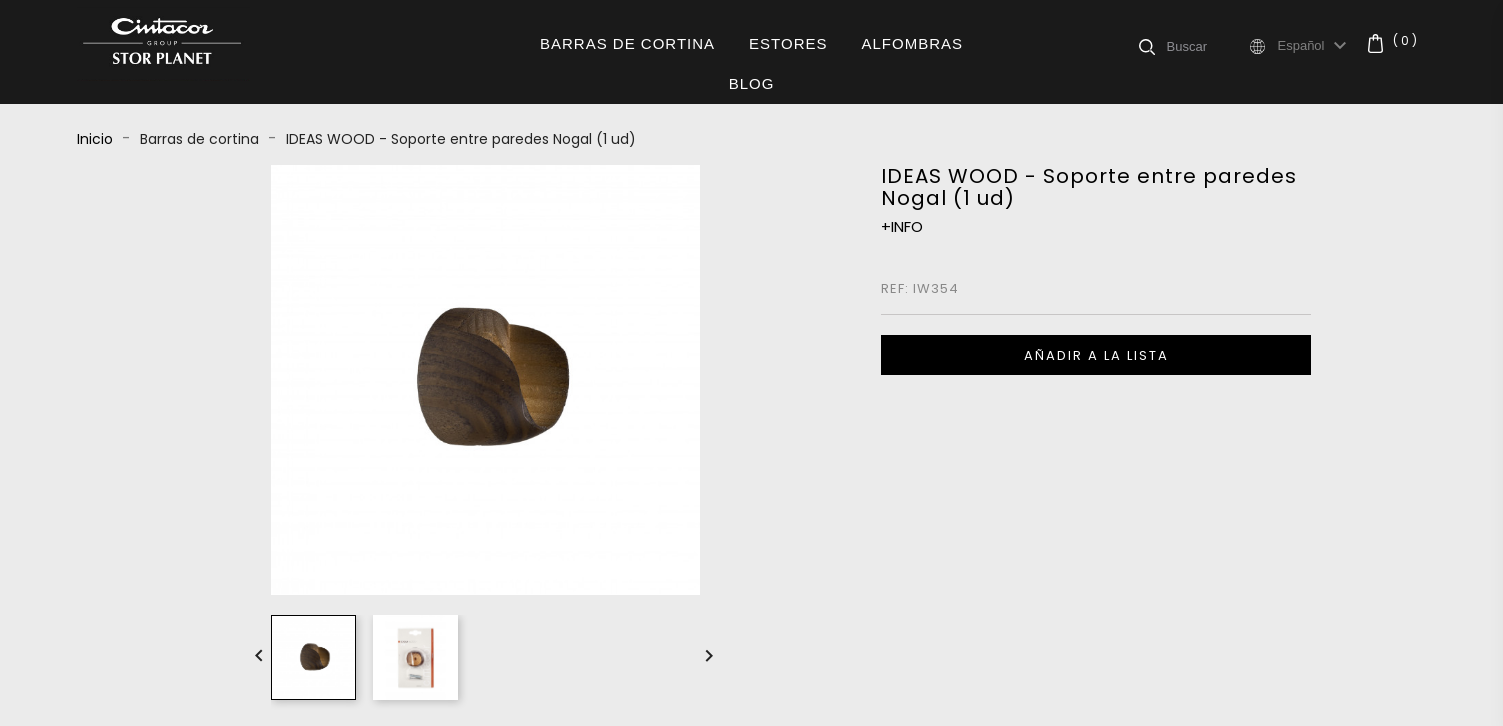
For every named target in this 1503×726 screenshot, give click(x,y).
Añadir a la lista (1096, 355)
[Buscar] (1207, 46)
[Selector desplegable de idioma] (1315, 46)
